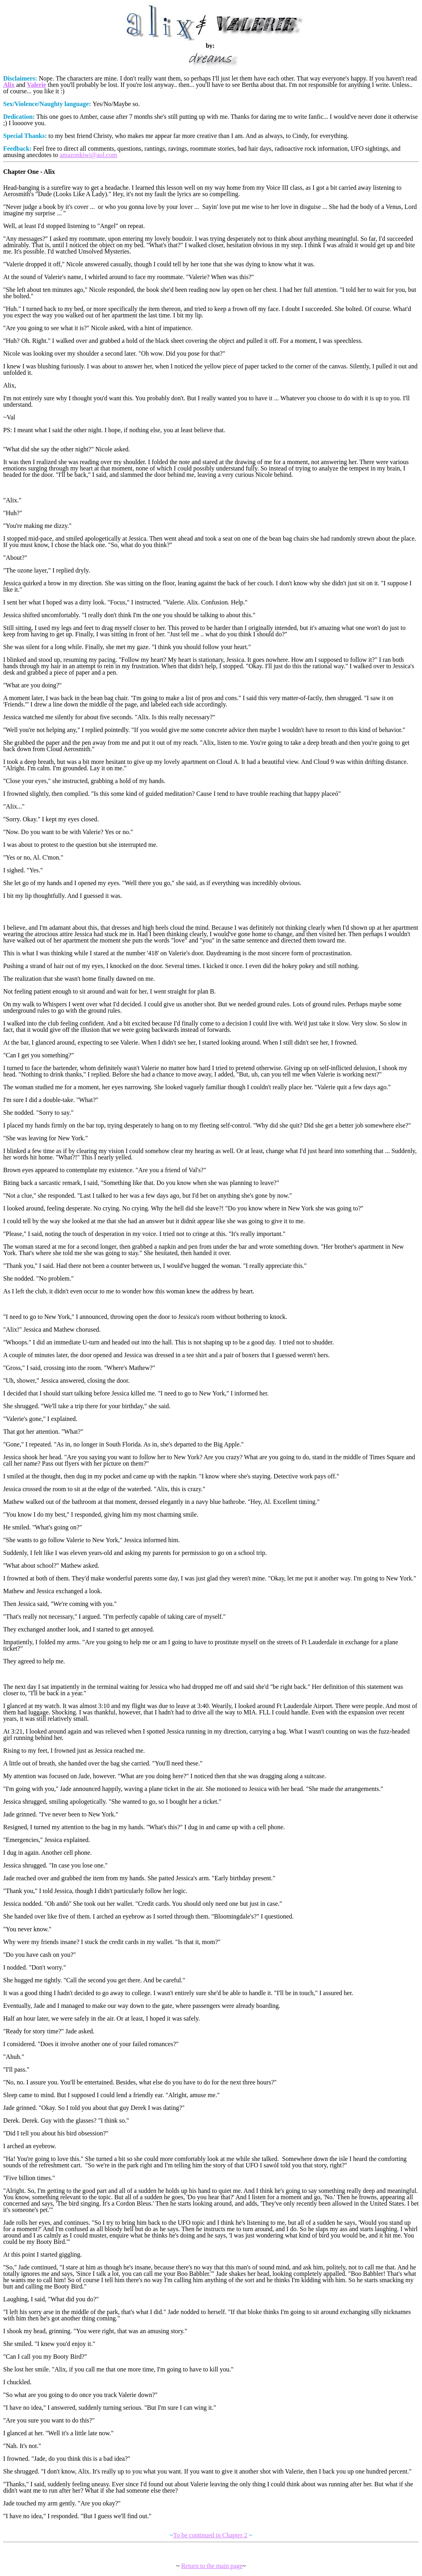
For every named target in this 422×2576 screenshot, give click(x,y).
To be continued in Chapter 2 (210, 2535)
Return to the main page (212, 2565)
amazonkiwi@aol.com (88, 155)
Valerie (36, 84)
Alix (8, 84)
